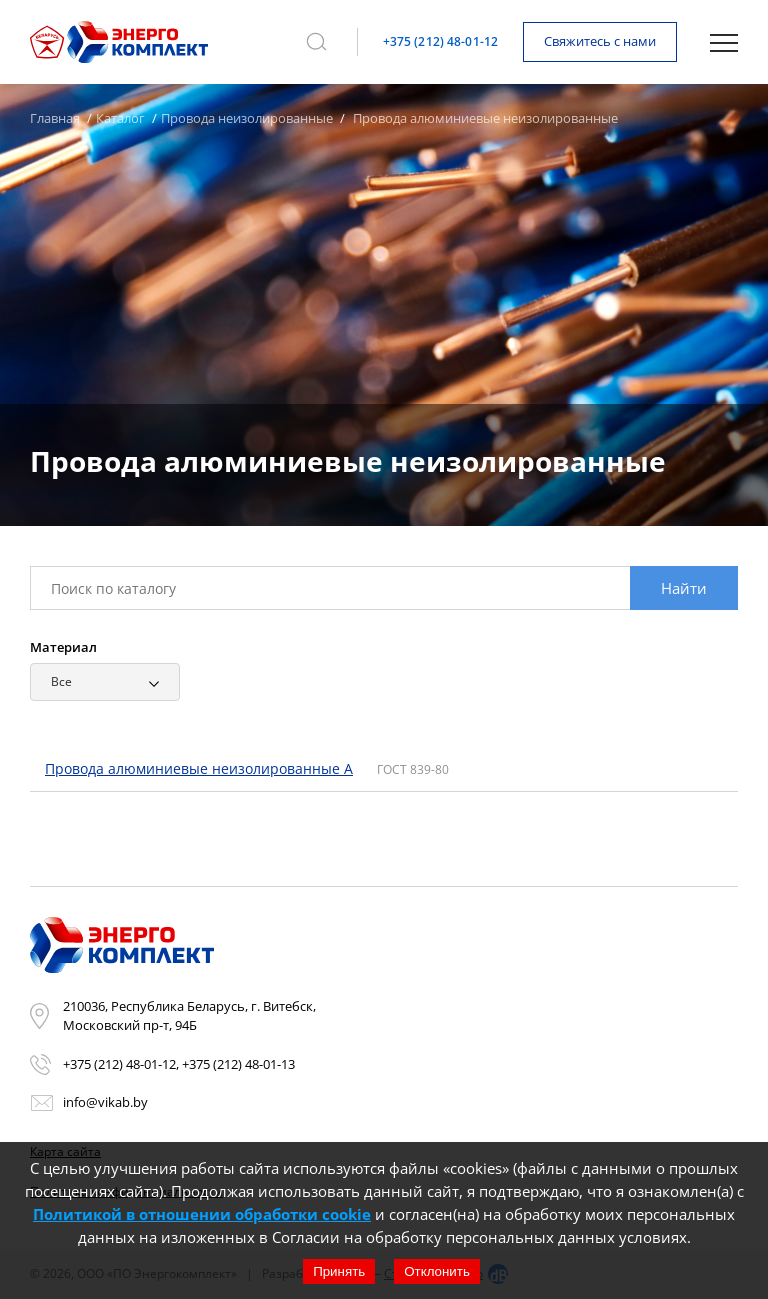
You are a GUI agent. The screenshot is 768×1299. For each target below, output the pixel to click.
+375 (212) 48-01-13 (238, 1064)
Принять (339, 1271)
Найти (684, 588)
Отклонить (437, 1271)
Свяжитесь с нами (600, 41)
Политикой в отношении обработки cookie (202, 1214)
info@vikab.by (105, 1102)
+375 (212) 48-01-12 (440, 41)
